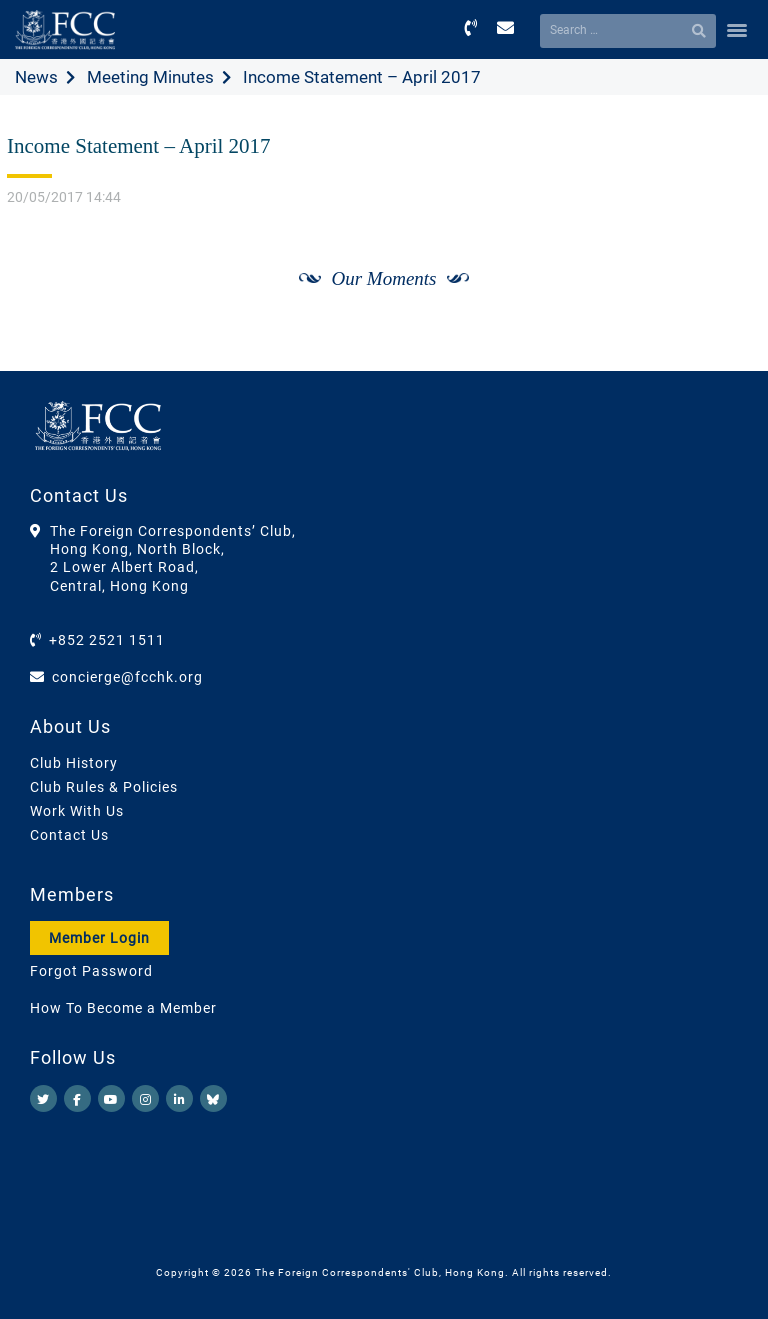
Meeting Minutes (150, 77)
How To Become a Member (123, 1008)
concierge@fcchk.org (127, 677)
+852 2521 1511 (107, 640)
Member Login (99, 938)
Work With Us (77, 811)
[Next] (724, 301)
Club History (74, 763)
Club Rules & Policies (104, 787)
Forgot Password (91, 971)
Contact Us (69, 835)
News (36, 77)
